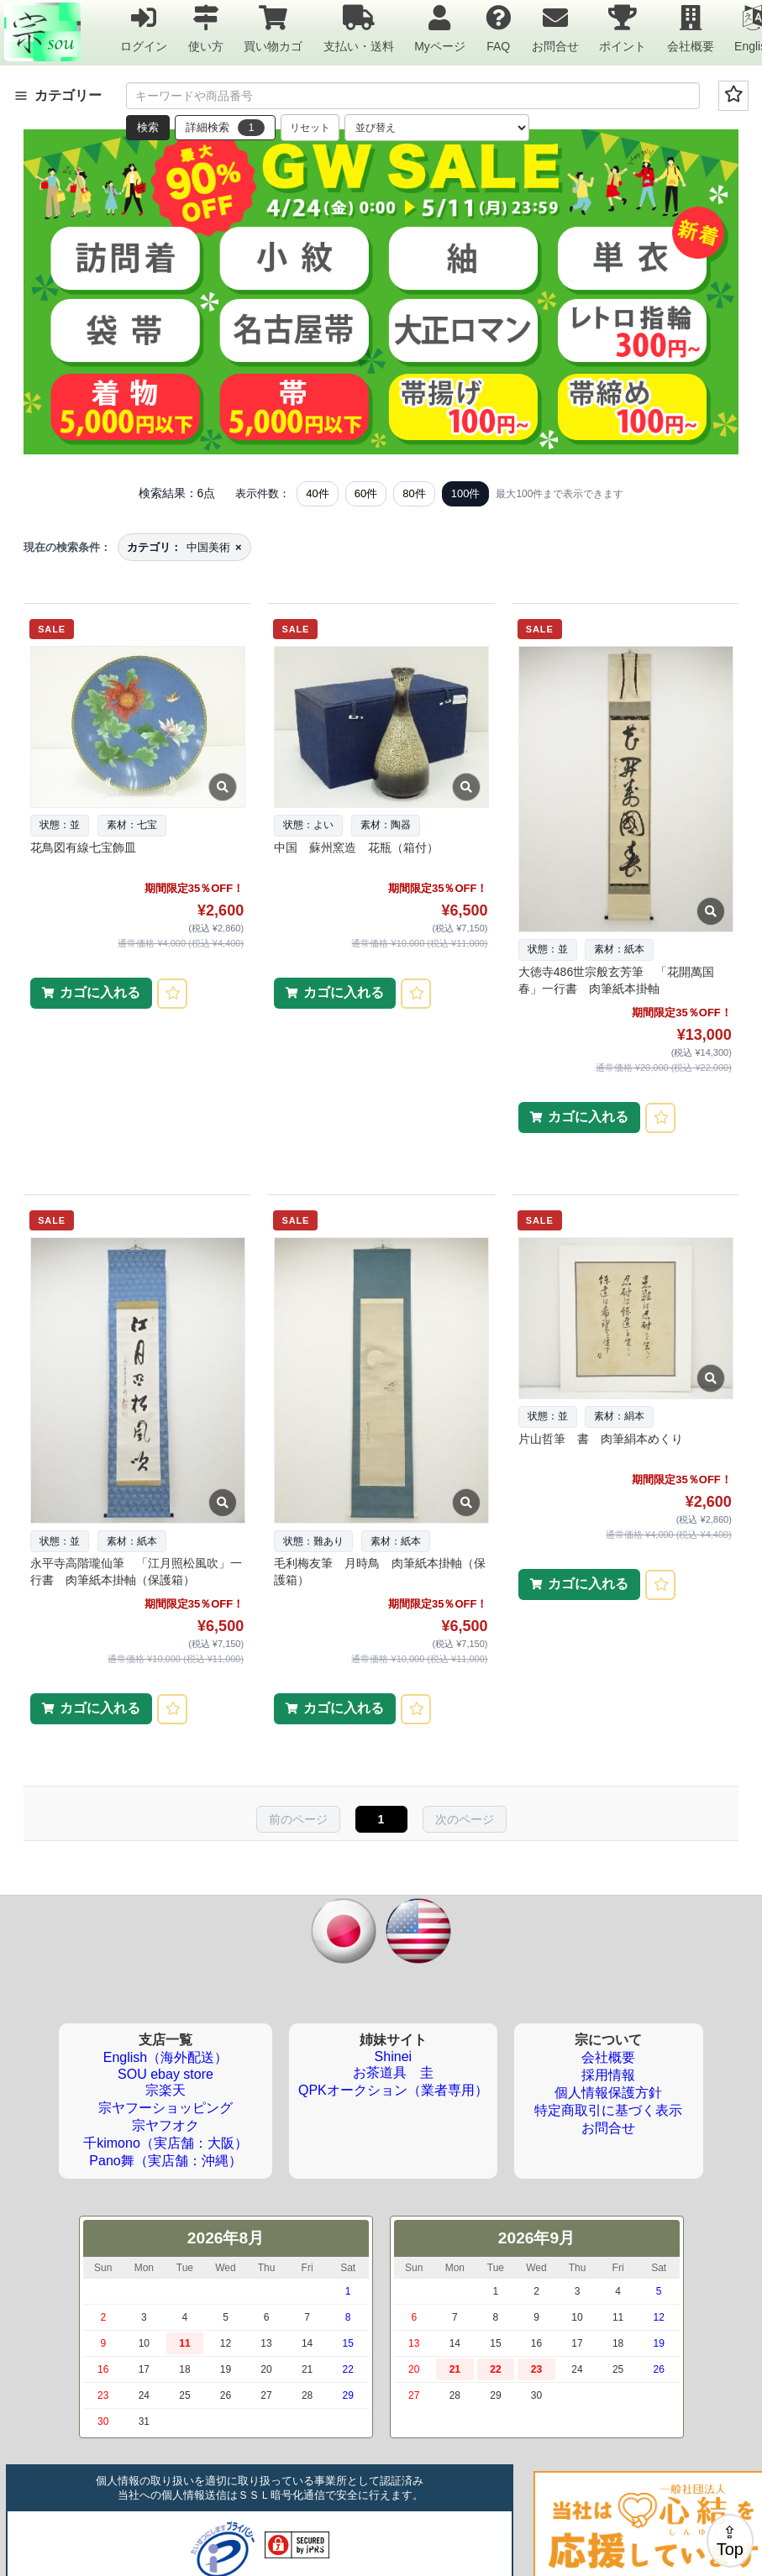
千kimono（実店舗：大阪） (165, 2143)
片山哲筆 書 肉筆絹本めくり (600, 1438)
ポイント (622, 28)
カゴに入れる (100, 992)
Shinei (393, 2056)
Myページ (439, 28)
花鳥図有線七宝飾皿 (83, 847)
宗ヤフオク (165, 2125)
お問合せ (555, 28)
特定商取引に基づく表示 (608, 2110)
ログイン (143, 28)
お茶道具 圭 (393, 2072)
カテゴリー (58, 95)
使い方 (205, 28)
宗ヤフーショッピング (165, 2108)
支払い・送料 (358, 28)
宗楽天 (165, 2090)
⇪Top (730, 2540)
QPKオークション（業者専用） (393, 2090)
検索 (148, 127)
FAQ (498, 28)
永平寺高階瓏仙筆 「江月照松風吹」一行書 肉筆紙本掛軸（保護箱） (136, 1571)
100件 (466, 493)
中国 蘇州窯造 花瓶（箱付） (356, 847)
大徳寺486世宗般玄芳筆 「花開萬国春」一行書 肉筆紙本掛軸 (616, 980)
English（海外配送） (165, 2057)
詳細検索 (225, 127)
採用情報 (608, 2075)
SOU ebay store (165, 2074)
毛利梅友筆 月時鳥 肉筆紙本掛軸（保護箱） (380, 1571)
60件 (366, 493)
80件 (413, 493)
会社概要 (690, 28)
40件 (317, 493)
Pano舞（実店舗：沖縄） (165, 2161)
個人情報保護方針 (608, 2092)
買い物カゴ (273, 28)
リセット (310, 128)
